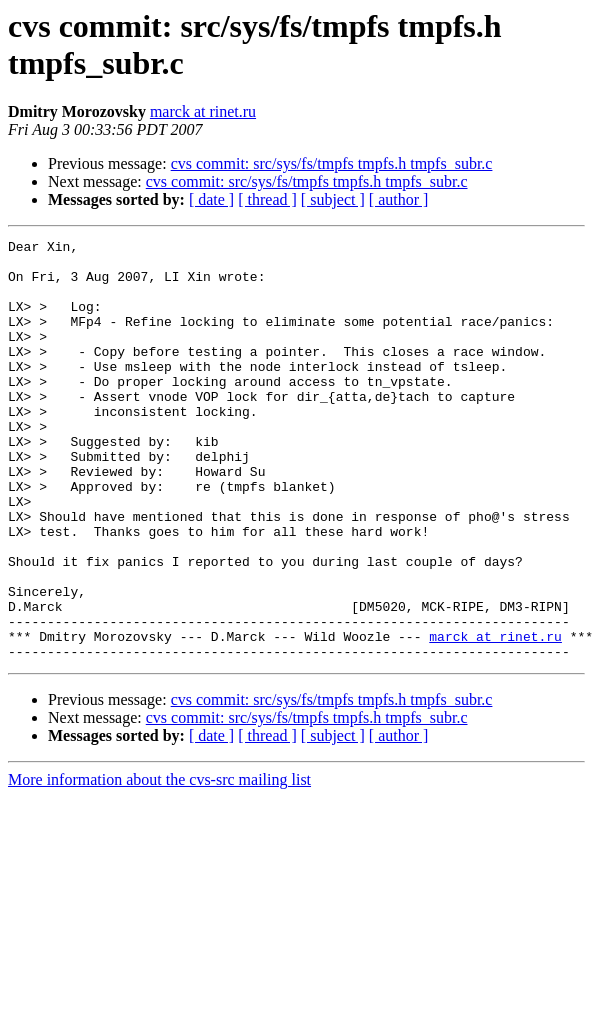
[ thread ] (267, 199)
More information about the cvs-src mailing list (159, 863)
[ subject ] (333, 199)
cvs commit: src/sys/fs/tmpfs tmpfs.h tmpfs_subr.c (332, 163)
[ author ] (399, 199)
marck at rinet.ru (203, 111)
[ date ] (211, 199)
